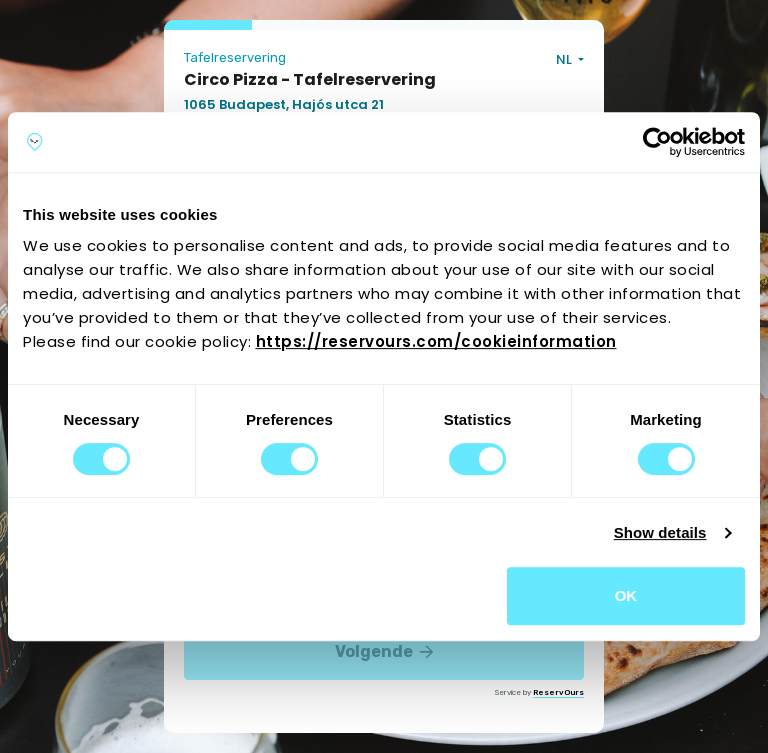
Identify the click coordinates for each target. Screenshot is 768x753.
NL (565, 59)
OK (626, 595)
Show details (660, 532)
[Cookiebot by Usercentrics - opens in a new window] (657, 142)
